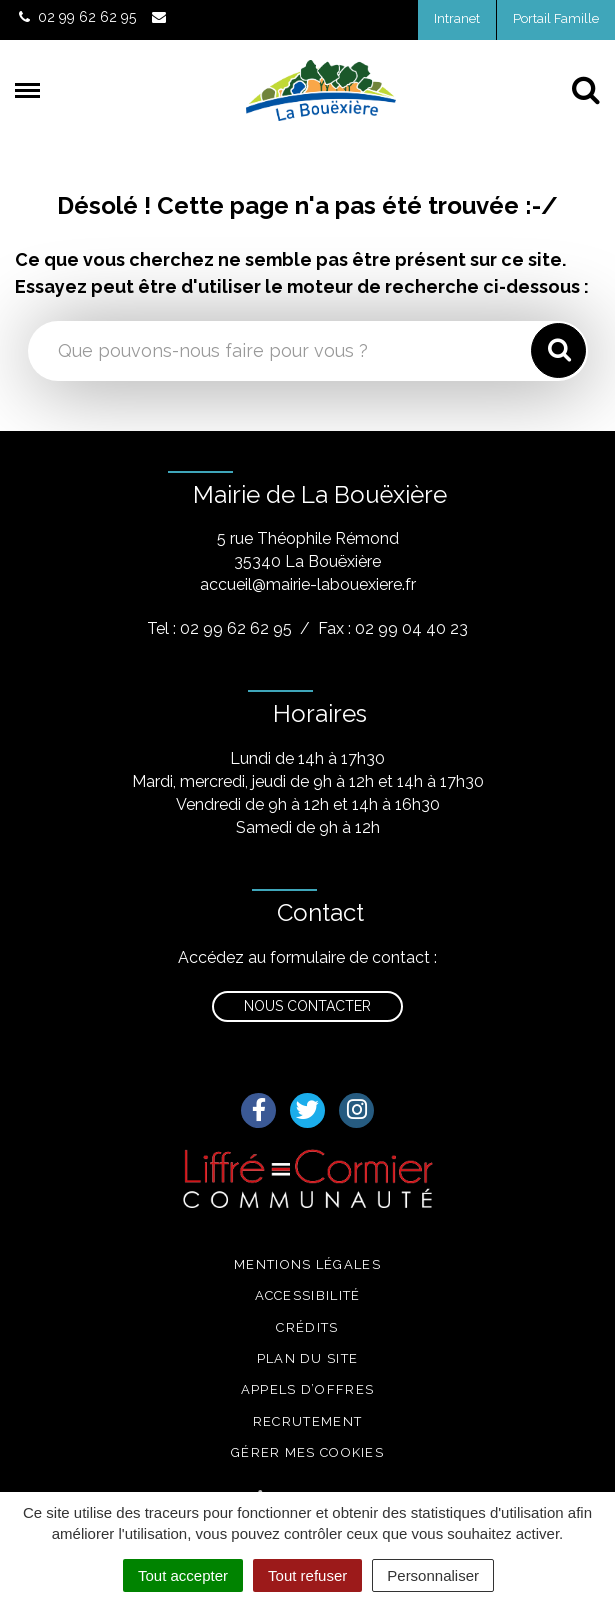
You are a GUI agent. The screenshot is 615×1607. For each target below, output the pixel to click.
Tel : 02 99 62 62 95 (219, 628)
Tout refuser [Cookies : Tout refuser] (307, 1575)
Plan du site (308, 1358)
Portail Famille (556, 18)
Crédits (307, 1327)
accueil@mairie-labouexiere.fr (308, 584)
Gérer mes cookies (307, 1452)
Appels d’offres (308, 1389)
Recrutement (307, 1421)
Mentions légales (307, 1264)
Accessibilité (308, 1295)
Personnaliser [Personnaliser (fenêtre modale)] (433, 1575)
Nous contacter (307, 1006)
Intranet (457, 18)
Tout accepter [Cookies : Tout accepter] (183, 1575)
